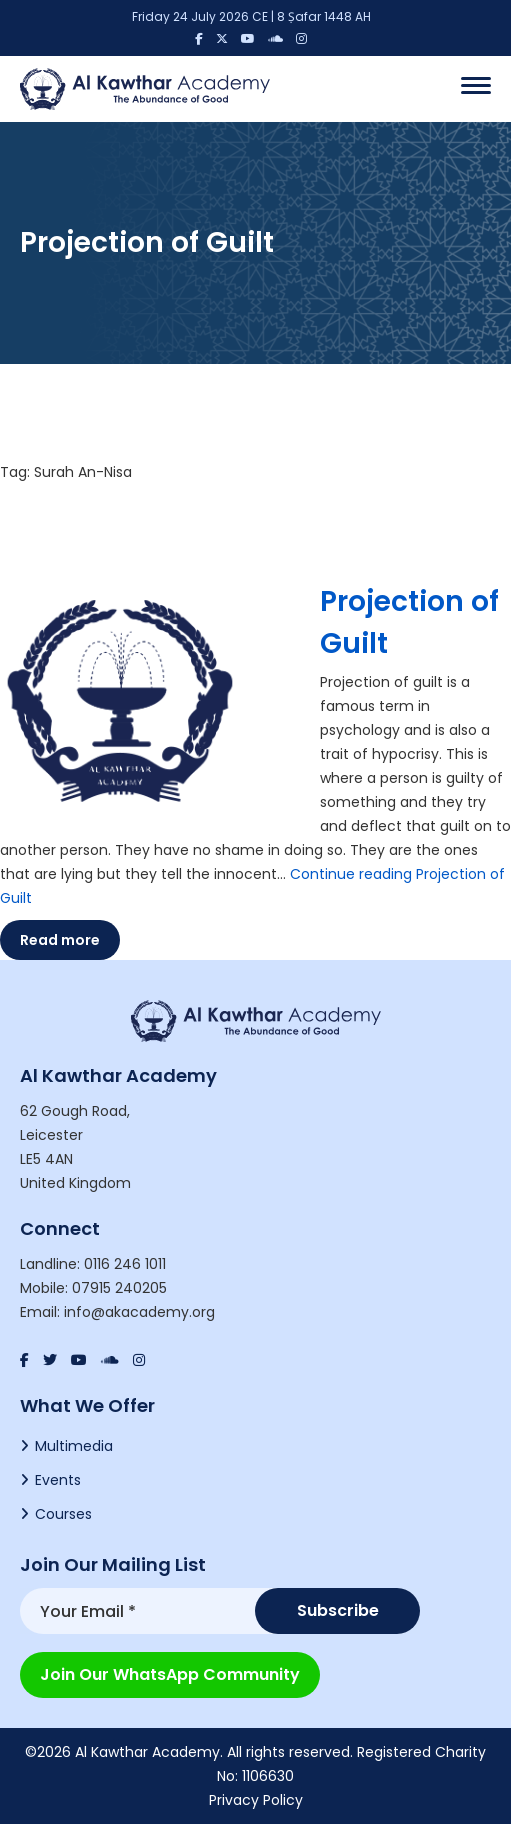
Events (58, 1480)
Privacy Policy (256, 1800)
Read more (60, 940)
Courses (63, 1514)
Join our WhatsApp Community (170, 1674)
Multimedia (74, 1446)
